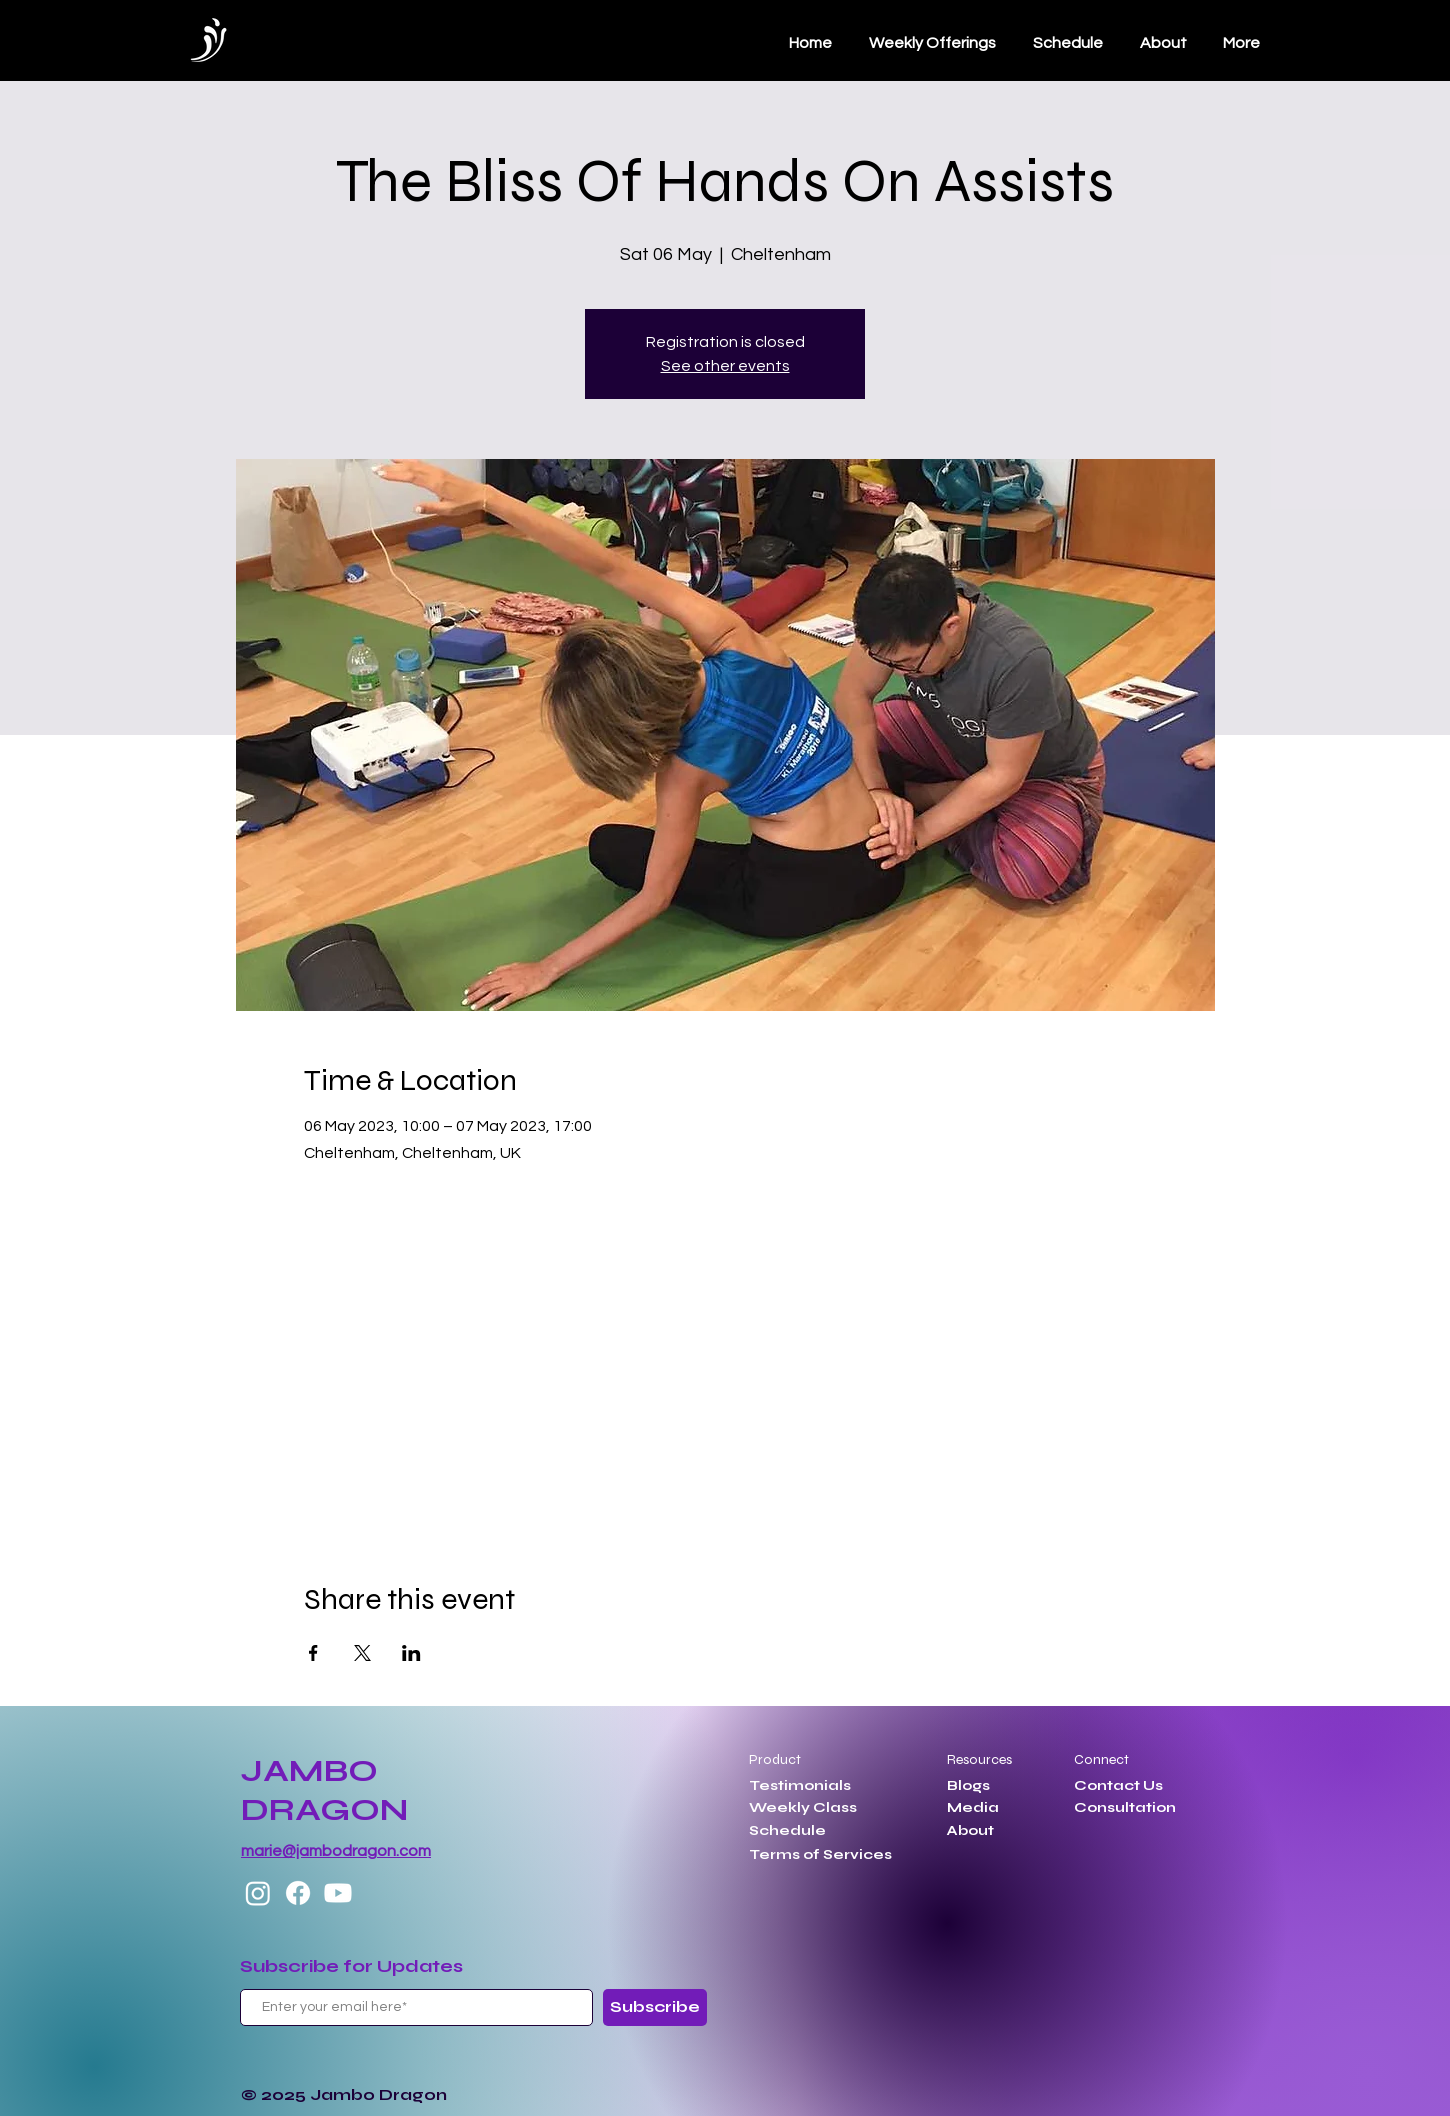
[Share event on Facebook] (313, 1653)
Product (775, 1759)
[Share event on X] (362, 1653)
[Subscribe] (655, 2007)
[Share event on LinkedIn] (411, 1653)
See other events (725, 366)
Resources (979, 1759)
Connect (1101, 1759)
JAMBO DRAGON (324, 1790)
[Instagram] (258, 1893)
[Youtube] (338, 1893)
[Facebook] (298, 1893)
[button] (1067, 43)
